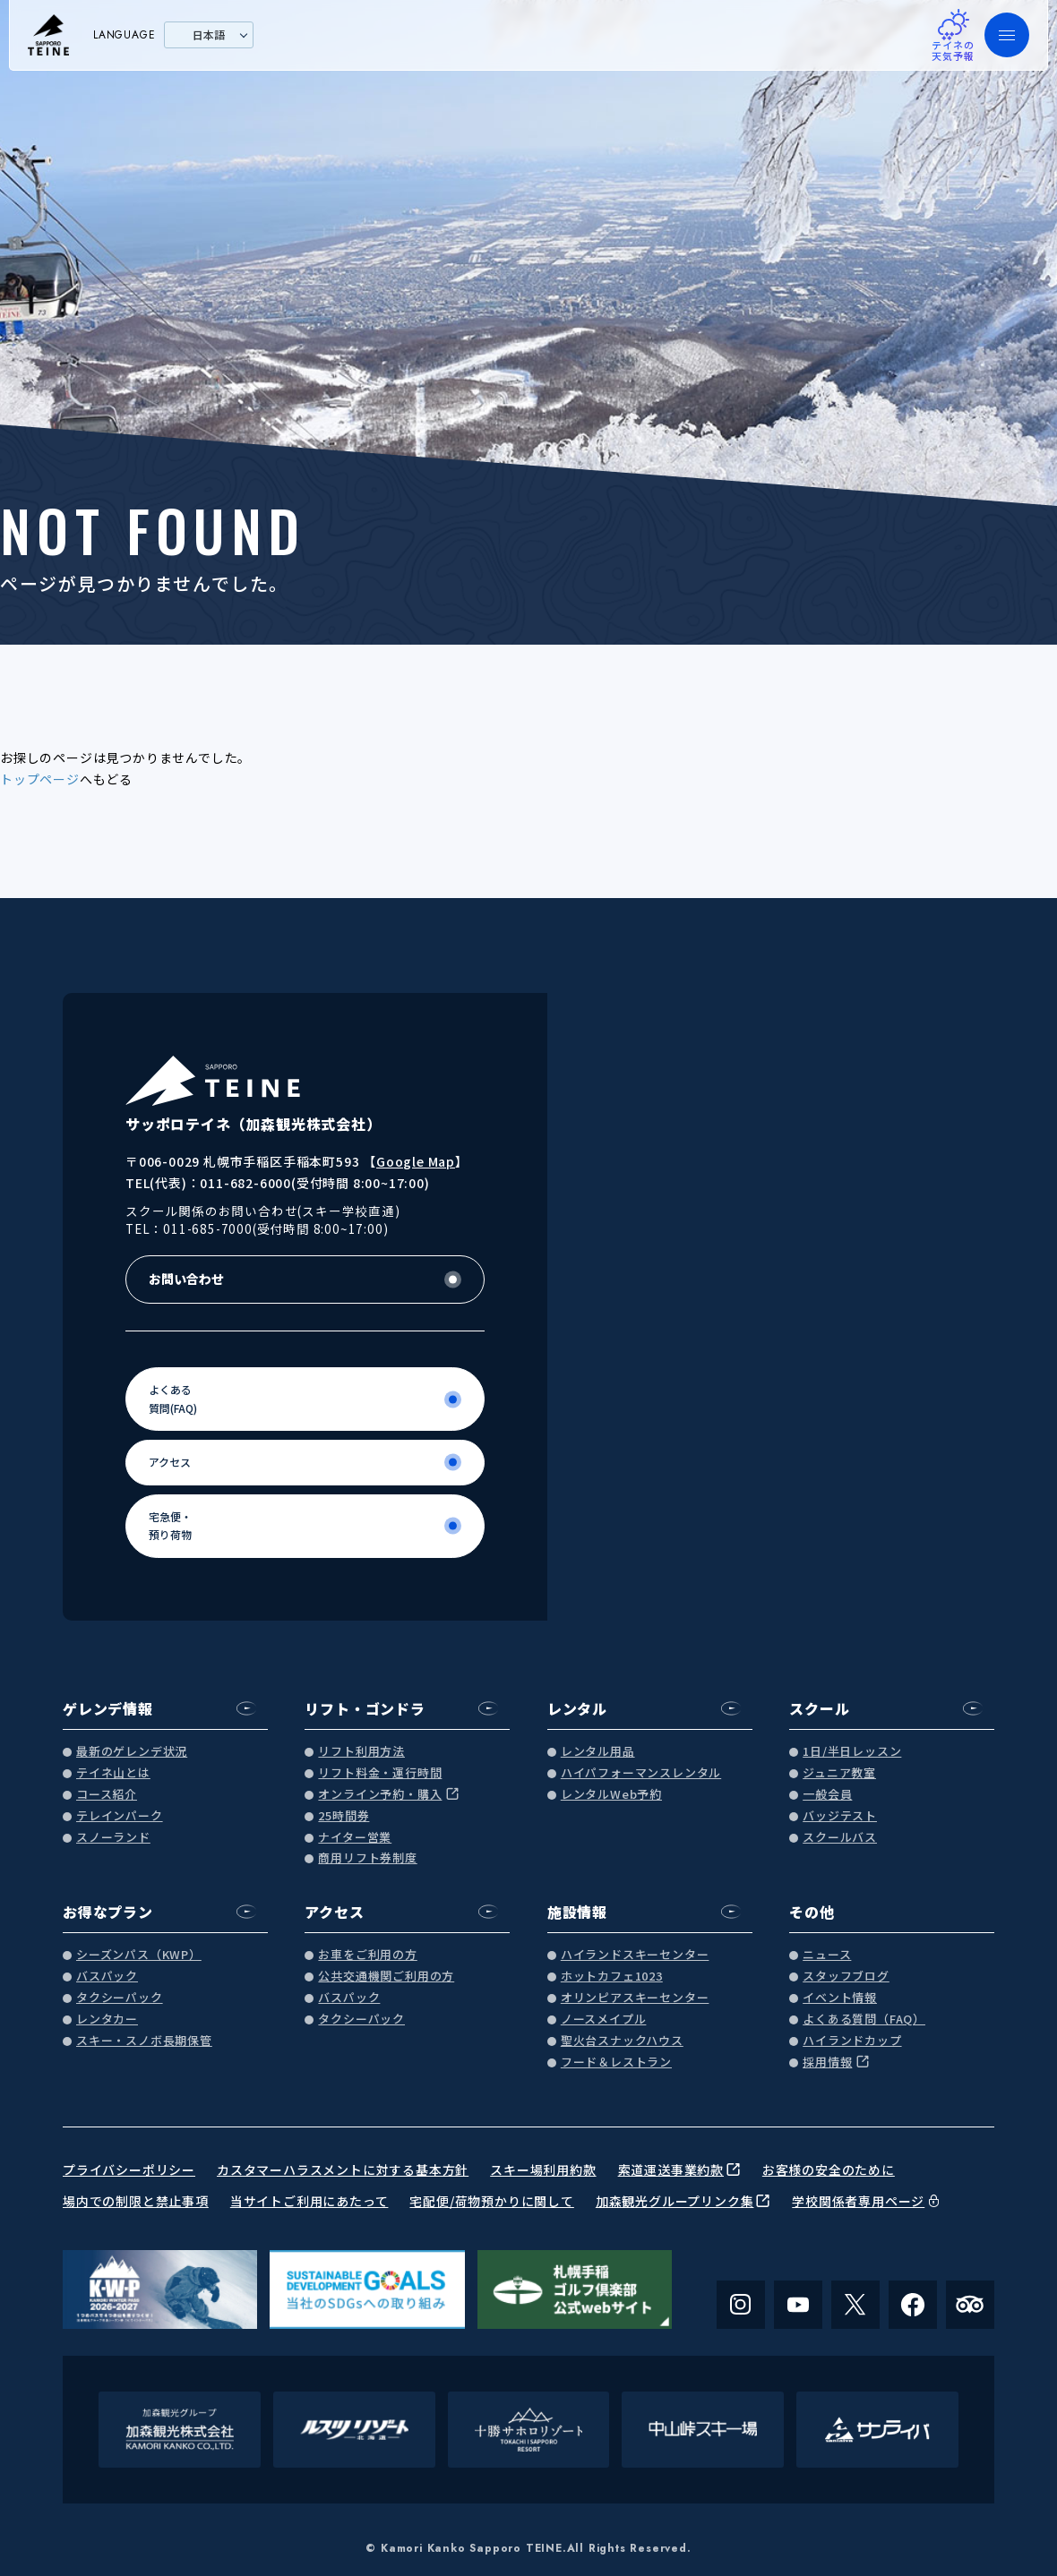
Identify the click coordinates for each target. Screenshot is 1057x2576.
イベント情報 (840, 1998)
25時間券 (343, 1816)
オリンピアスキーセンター (635, 1998)
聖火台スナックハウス (622, 2041)
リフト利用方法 (361, 1751)
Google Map (415, 1161)
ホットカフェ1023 (612, 1976)
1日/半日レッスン (852, 1751)
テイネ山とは (113, 1773)
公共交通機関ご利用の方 (386, 1976)
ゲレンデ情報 (108, 1708)
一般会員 (827, 1794)
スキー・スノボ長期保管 (144, 2041)
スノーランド (113, 1837)
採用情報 (827, 2062)
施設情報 (577, 1911)
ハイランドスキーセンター (635, 1955)
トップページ (40, 779)
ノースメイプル (604, 2019)
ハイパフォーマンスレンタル (641, 1773)
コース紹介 (106, 1794)
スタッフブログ (846, 1976)
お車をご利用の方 (367, 1955)
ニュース (827, 1955)
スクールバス (840, 1837)
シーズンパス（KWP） (139, 1955)
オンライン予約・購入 (380, 1794)
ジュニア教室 (839, 1773)
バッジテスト (840, 1816)
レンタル (577, 1708)
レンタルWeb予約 (611, 1794)
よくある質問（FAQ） (864, 2019)
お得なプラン (108, 1911)
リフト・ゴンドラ (365, 1708)
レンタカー (107, 2019)
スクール (819, 1708)
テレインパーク (119, 1816)
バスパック (107, 1976)
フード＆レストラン (616, 2062)
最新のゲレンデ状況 (131, 1751)
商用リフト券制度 (367, 1858)
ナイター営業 (354, 1837)
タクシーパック (119, 1998)
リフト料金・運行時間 (380, 1773)
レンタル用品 (598, 1751)
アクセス (334, 1911)
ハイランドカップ (852, 2041)
